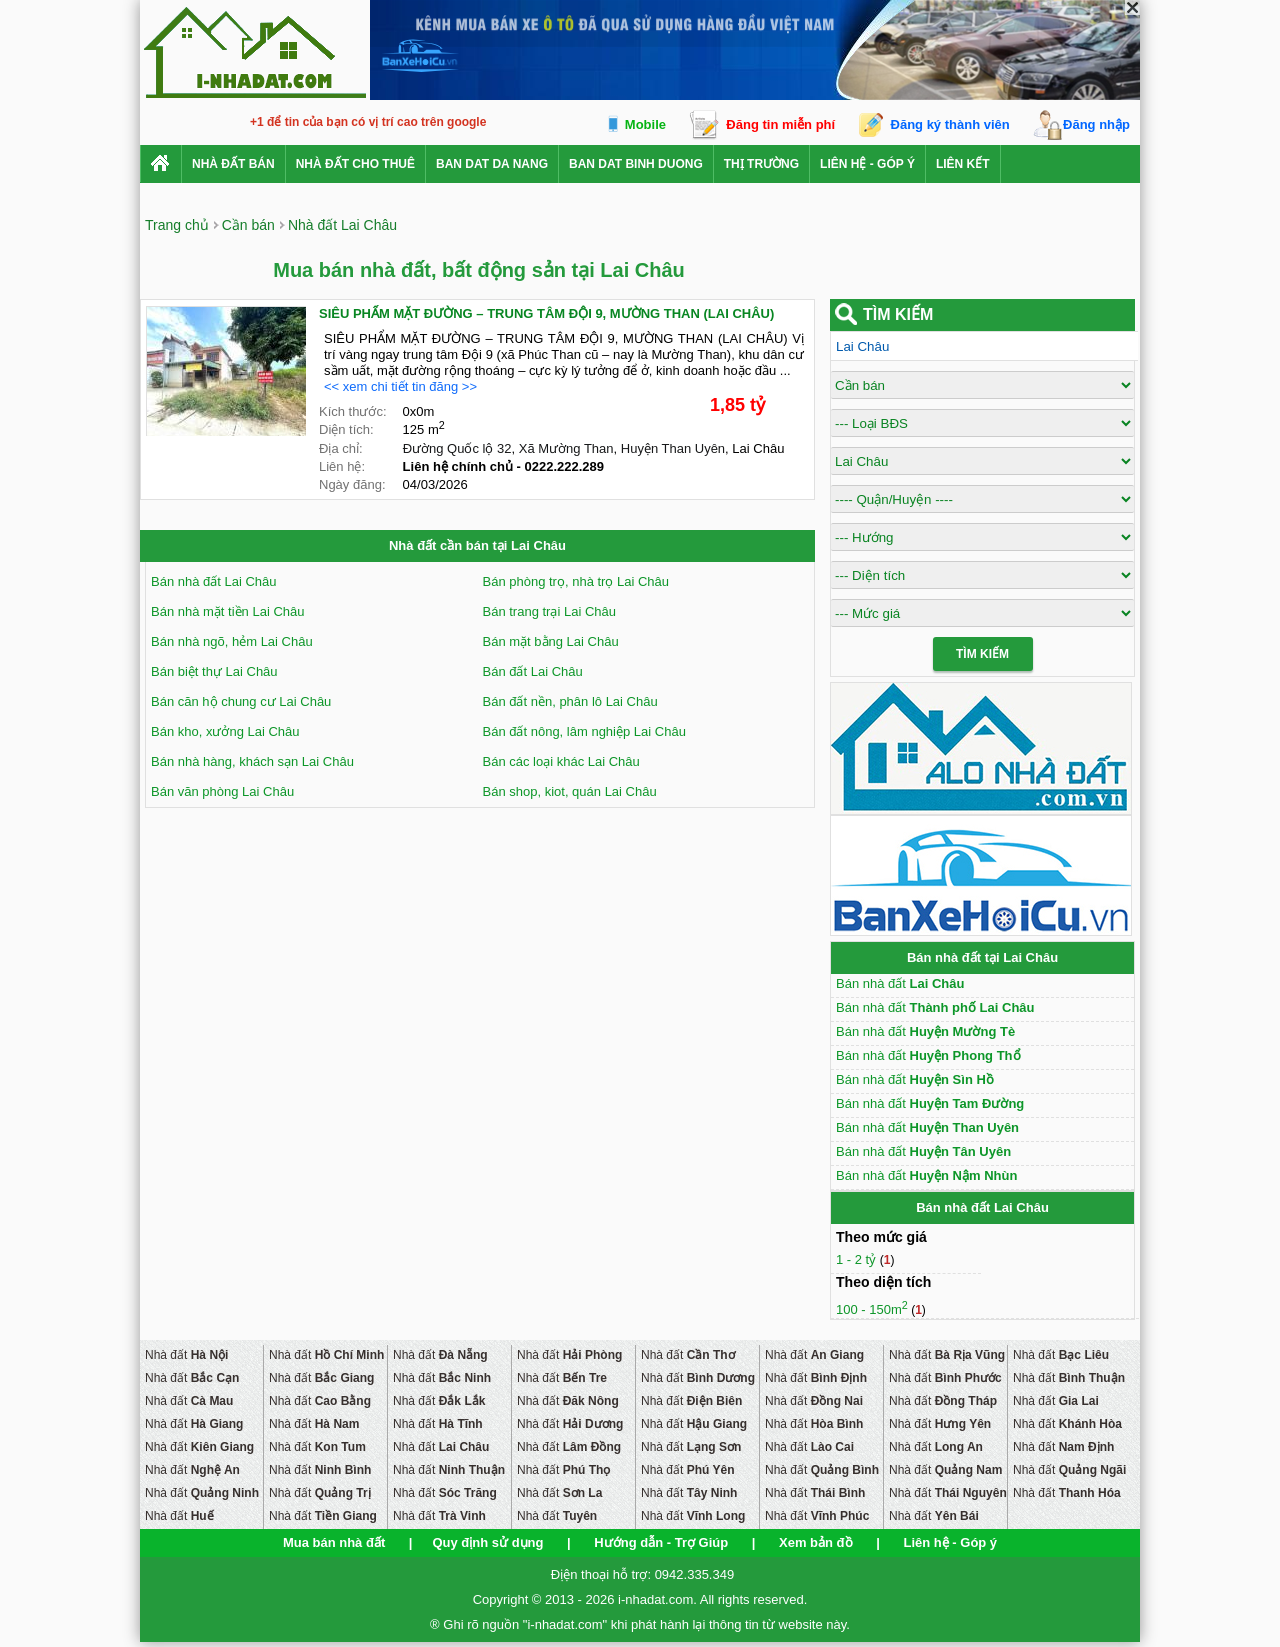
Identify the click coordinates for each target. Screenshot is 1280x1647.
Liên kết (963, 164)
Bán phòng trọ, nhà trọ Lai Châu (576, 581)
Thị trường (761, 164)
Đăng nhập (1096, 124)
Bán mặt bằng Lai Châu (551, 641)
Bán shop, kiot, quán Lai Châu (570, 791)
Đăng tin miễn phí (780, 124)
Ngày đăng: (352, 484)
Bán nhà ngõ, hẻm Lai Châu (232, 641)
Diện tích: (346, 429)
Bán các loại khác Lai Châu (561, 761)
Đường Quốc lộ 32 (457, 448)
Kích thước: (353, 411)
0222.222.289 (565, 466)
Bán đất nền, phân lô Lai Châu (570, 701)
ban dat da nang (492, 164)
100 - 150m (872, 1309)
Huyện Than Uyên (673, 448)
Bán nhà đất (900, 983)
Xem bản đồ (816, 1542)
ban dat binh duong (636, 164)
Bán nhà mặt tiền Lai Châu (227, 611)
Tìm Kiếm (982, 654)
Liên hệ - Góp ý (867, 164)
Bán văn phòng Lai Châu (222, 791)
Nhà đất (186, 1355)
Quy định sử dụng (487, 1542)
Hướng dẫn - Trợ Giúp (661, 1542)
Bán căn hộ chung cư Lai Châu (241, 701)
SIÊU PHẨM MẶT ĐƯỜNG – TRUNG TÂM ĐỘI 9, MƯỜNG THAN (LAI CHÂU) (546, 313)
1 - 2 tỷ (858, 1259)
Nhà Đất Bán (233, 164)
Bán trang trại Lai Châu (549, 611)
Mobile (645, 124)
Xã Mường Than (566, 448)
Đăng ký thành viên (950, 124)
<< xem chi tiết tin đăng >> (400, 386)
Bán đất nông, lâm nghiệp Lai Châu (584, 731)
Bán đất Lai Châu (533, 671)
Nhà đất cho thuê (355, 164)
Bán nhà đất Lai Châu (214, 581)
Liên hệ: (342, 466)
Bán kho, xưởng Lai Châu (225, 731)
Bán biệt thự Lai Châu (214, 671)
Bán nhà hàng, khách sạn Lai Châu (252, 761)
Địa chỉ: (341, 448)
